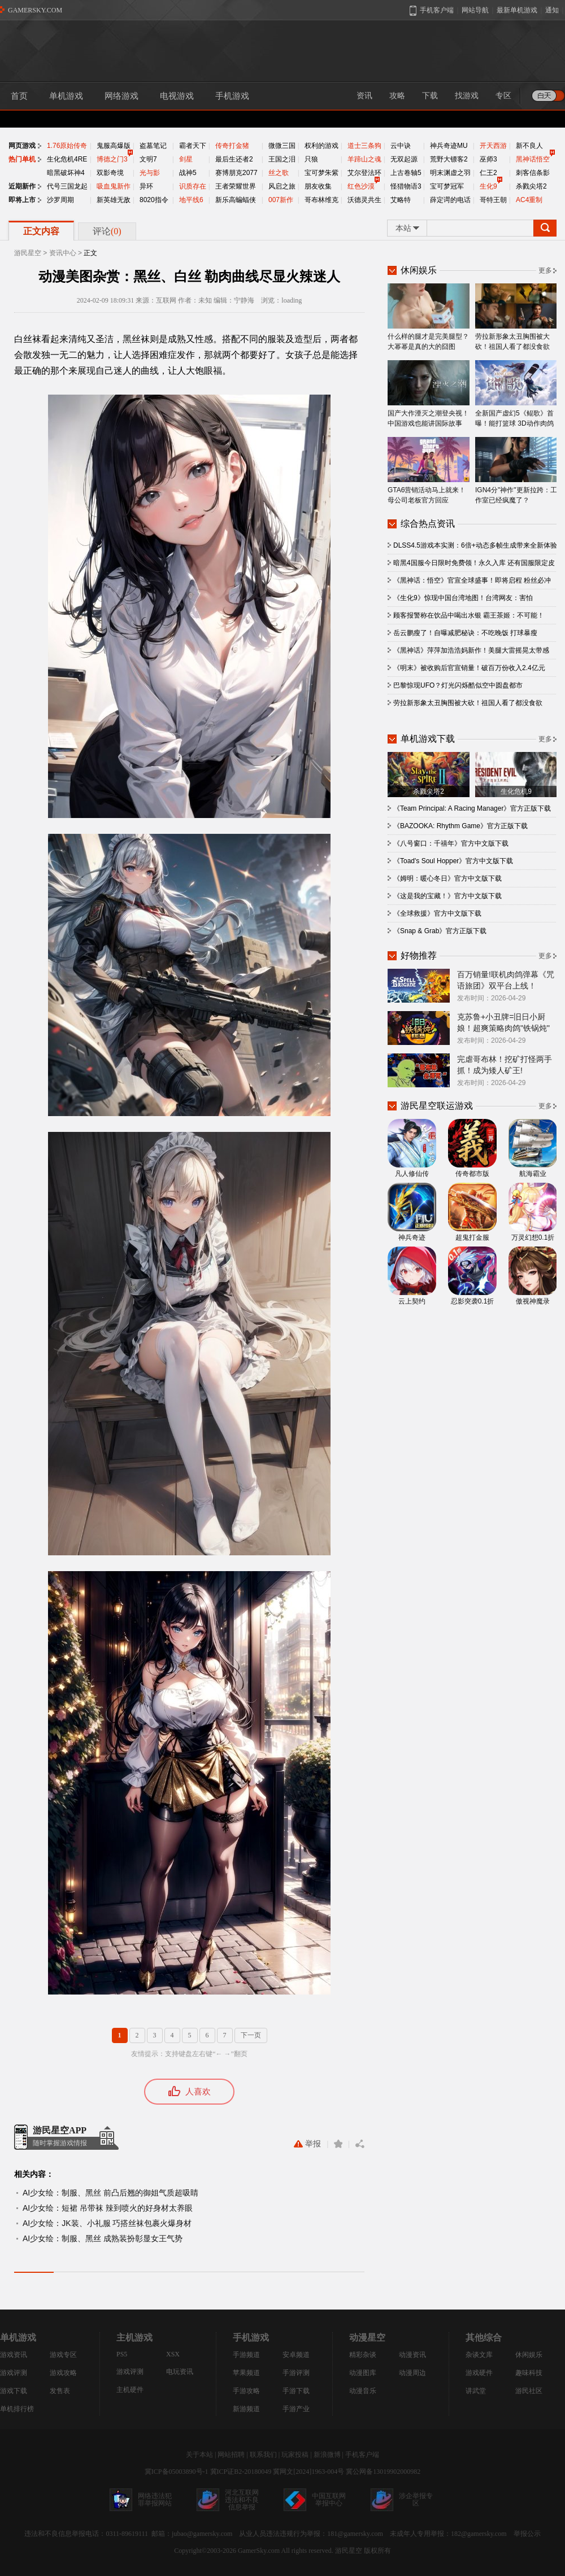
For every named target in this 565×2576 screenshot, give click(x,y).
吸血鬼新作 (114, 186)
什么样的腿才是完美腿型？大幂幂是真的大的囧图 (429, 317)
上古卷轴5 (405, 173)
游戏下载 (13, 2391)
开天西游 (493, 146)
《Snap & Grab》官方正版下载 (439, 931)
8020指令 (154, 200)
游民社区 (528, 2391)
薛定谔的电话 (450, 200)
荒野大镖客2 (449, 159)
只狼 (311, 159)
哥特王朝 (493, 200)
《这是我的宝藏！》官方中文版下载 (447, 896)
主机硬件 (130, 2390)
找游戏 (467, 95)
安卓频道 (296, 2355)
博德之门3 (112, 159)
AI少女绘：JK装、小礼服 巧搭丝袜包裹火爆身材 (107, 2223)
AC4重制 (529, 200)
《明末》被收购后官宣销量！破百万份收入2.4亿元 (469, 668)
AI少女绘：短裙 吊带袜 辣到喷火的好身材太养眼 (108, 2207)
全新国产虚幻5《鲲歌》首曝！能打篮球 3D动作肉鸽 (516, 393)
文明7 (148, 159)
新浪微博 (327, 2455)
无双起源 (404, 159)
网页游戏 (22, 146)
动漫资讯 (412, 2355)
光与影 (150, 173)
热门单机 (22, 159)
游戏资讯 (13, 2355)
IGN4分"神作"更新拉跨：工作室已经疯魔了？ (516, 470)
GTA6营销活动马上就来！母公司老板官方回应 (429, 470)
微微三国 (281, 146)
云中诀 (400, 146)
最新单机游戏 (517, 10)
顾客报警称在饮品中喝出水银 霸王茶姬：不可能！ (468, 615)
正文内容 (41, 231)
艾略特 (400, 200)
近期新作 (22, 186)
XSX (173, 2354)
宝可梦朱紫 (321, 173)
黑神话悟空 (533, 159)
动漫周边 (412, 2373)
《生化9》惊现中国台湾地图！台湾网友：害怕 (463, 598)
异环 (146, 186)
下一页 (251, 2035)
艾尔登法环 (364, 173)
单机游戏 (66, 95)
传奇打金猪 (232, 146)
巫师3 (488, 159)
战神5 (188, 173)
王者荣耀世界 (235, 186)
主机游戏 (134, 2337)
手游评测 (296, 2373)
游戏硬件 (479, 2373)
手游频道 (246, 2355)
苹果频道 (246, 2373)
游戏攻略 (63, 2373)
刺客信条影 (533, 173)
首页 (19, 95)
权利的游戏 (321, 146)
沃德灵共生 (364, 200)
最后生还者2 (234, 159)
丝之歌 (278, 173)
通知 (552, 10)
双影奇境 (110, 173)
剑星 (186, 159)
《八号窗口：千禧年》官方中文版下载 (450, 843)
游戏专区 (63, 2355)
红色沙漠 (361, 186)
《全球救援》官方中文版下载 (437, 913)
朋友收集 (318, 186)
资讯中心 (62, 253)
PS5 (121, 2354)
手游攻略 (246, 2391)
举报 (307, 2144)
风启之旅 (281, 186)
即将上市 (22, 200)
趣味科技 (528, 2373)
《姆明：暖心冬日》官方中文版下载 (447, 878)
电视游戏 (177, 95)
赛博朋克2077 (236, 173)
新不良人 (529, 146)
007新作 (280, 200)
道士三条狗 (364, 146)
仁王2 (488, 173)
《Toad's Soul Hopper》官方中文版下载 (453, 861)
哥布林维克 (321, 200)
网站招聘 (231, 2455)
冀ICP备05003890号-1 (176, 2472)
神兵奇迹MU (449, 146)
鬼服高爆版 (114, 146)
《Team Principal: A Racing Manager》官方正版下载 (472, 808)
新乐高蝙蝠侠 (235, 200)
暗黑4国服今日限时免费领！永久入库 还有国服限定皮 (474, 563)
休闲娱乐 (528, 2355)
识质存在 (192, 186)
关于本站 (199, 2455)
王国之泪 (281, 159)
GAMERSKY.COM (35, 10)
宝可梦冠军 (447, 186)
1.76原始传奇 (67, 146)
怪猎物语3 (405, 186)
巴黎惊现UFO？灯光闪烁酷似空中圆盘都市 (458, 685)
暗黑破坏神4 (66, 173)
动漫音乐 (362, 2391)
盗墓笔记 (153, 146)
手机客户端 (362, 2455)
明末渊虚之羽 (450, 173)
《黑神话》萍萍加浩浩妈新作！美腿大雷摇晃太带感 (471, 650)
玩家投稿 (294, 2455)
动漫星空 (367, 2337)
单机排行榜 (17, 2409)
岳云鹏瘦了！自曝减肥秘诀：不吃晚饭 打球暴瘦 (465, 633)
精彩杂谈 (362, 2355)
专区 (503, 95)
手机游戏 (232, 95)
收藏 (338, 2144)
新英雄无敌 (114, 200)
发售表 (60, 2391)
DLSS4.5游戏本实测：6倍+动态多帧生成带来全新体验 (475, 545)
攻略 (397, 95)
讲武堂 (476, 2391)
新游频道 (246, 2409)
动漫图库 (362, 2373)
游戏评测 (13, 2373)
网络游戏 (121, 95)
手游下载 (296, 2391)
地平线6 (191, 200)
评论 (107, 231)
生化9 (488, 186)
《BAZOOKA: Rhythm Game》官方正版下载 (460, 826)
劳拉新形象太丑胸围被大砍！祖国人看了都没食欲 (516, 317)
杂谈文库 (479, 2355)
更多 (545, 270)
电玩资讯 (179, 2372)
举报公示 (527, 2534)
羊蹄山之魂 (364, 159)
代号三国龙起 (67, 186)
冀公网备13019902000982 (383, 2472)
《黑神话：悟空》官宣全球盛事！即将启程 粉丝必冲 (472, 580)
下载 (430, 95)
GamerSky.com (259, 2551)
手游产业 (296, 2409)
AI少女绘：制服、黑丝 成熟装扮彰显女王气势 (102, 2238)
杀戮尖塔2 (531, 186)
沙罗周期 (60, 200)
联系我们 (263, 2455)
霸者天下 (192, 146)
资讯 (364, 95)
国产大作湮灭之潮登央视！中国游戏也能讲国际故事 (429, 393)
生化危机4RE (67, 159)
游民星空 (27, 253)
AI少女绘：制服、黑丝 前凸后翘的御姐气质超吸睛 (110, 2192)
